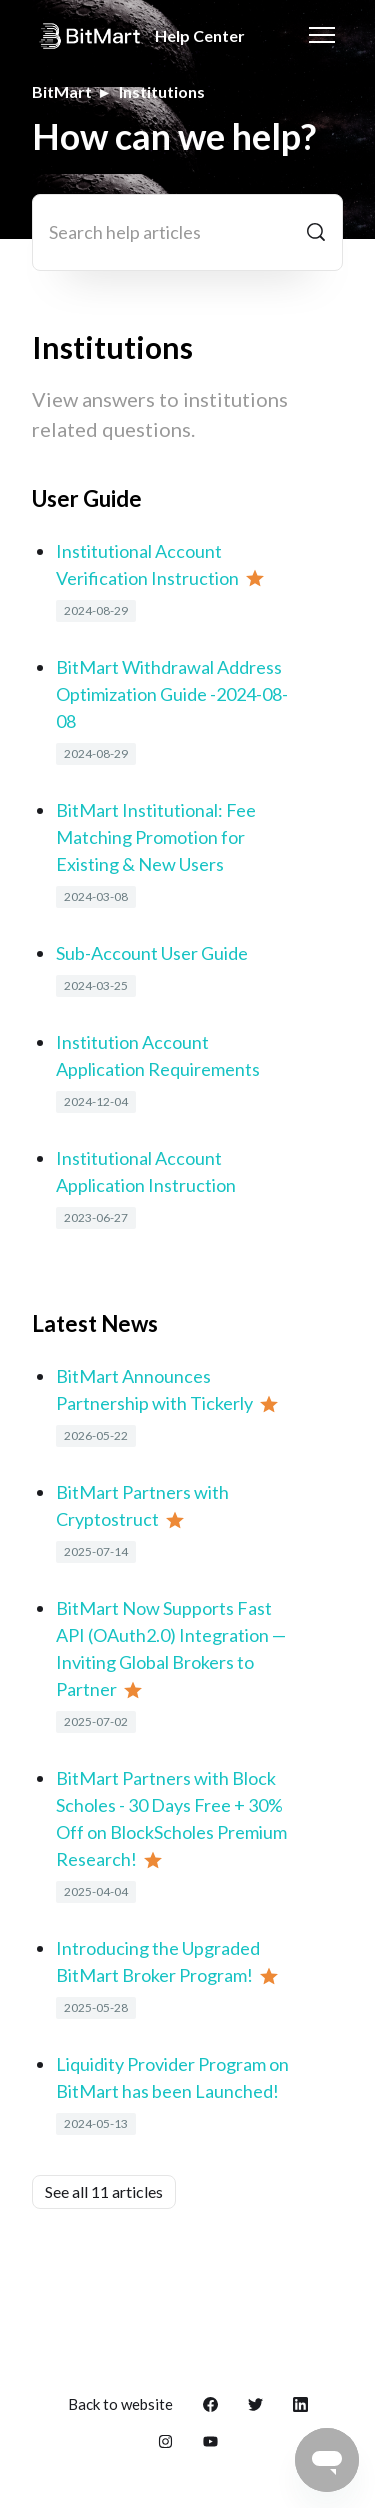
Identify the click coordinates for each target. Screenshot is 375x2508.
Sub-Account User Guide (152, 953)
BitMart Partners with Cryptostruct (142, 1505)
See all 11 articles (104, 2191)
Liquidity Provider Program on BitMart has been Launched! (172, 2077)
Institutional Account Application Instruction (146, 1171)
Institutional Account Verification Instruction (147, 564)
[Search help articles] (187, 232)
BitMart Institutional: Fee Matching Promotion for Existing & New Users (156, 837)
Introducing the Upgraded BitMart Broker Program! (158, 1961)
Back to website (120, 2404)
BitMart (62, 91)
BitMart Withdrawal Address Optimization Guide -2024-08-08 (172, 694)
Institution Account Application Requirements (158, 1055)
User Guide (87, 498)
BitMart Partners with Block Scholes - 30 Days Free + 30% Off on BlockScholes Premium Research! (171, 1818)
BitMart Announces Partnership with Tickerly (154, 1389)
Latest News (95, 1323)
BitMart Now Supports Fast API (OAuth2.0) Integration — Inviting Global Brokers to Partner (171, 1648)
